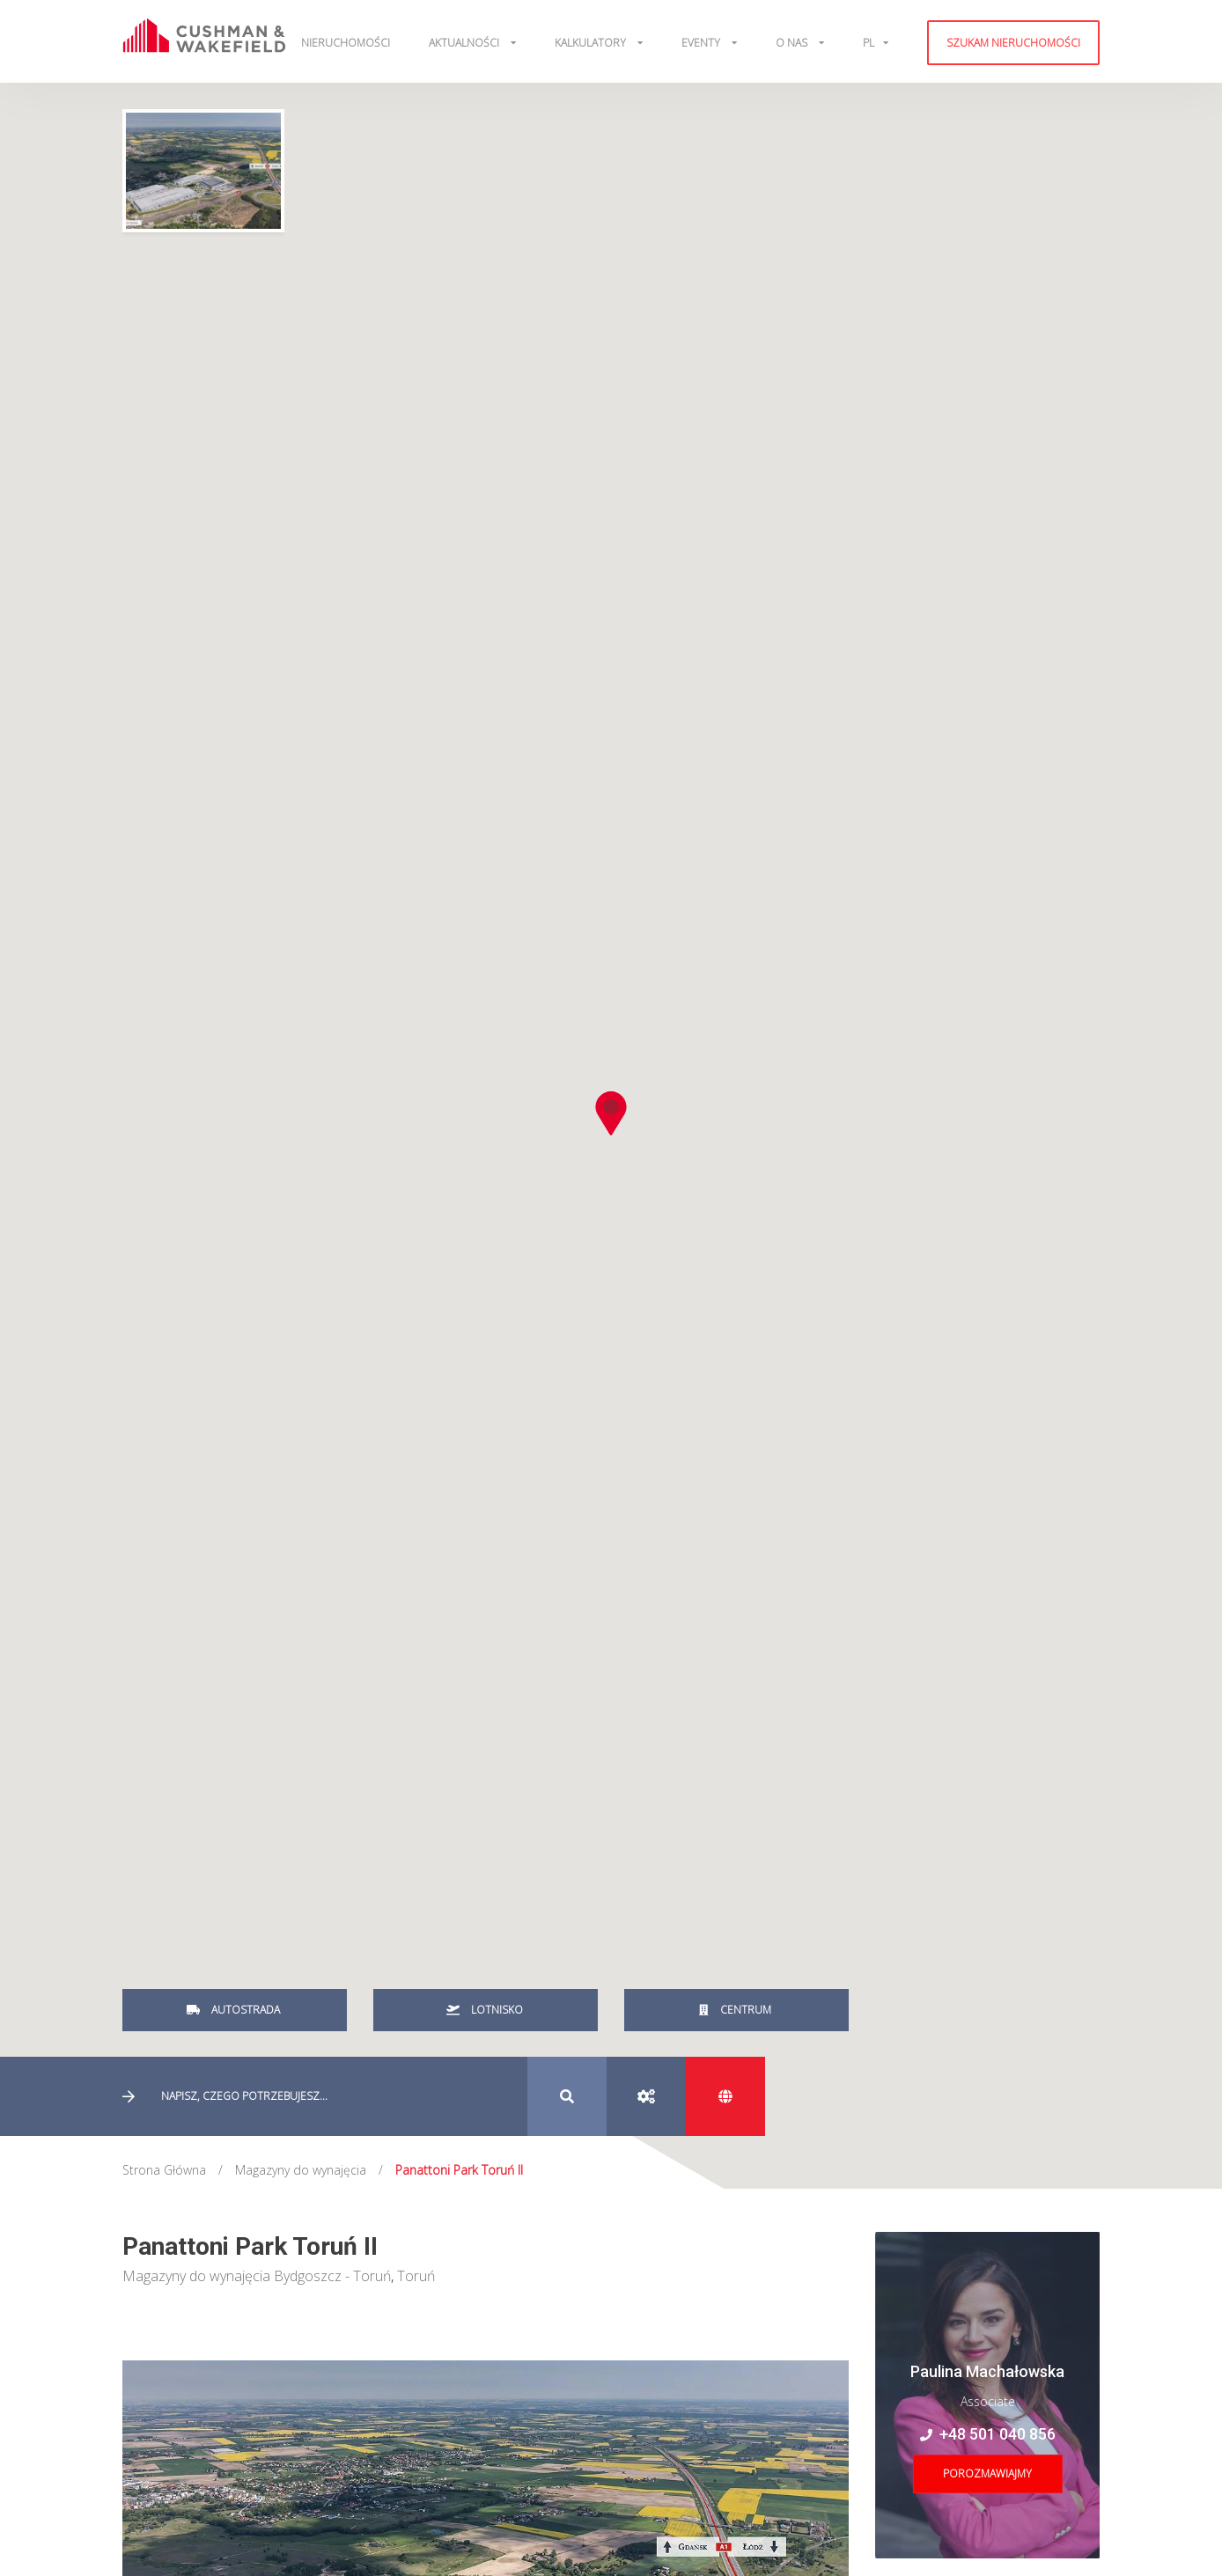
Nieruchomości (345, 42)
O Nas (793, 42)
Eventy (702, 42)
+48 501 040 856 (988, 2434)
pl (868, 42)
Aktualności (465, 42)
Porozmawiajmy (987, 2473)
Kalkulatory (592, 42)
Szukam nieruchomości (1013, 42)
